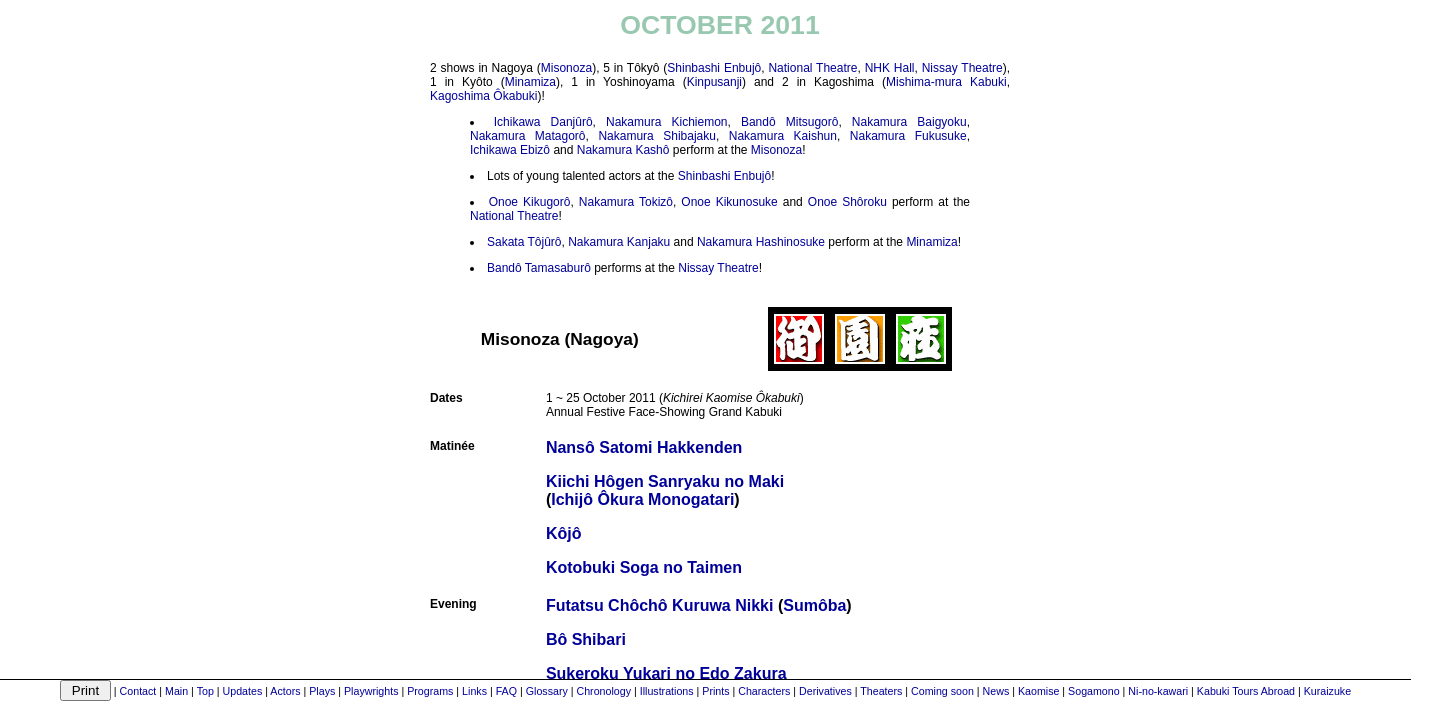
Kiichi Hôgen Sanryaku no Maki (665, 481)
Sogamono (1094, 691)
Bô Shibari (586, 639)
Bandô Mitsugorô (789, 122)
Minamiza (530, 82)
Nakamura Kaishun (783, 136)
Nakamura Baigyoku (909, 122)
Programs (430, 691)
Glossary (547, 691)
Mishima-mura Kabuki (946, 82)
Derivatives (825, 691)
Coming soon (942, 691)
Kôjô (564, 533)
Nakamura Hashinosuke (761, 242)
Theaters (881, 691)
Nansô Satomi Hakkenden (644, 447)
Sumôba (814, 605)
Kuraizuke (1327, 691)
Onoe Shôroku (847, 202)
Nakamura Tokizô (626, 202)
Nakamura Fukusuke (908, 136)
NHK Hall (890, 68)
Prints (715, 691)
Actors (285, 691)
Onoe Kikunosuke (729, 202)
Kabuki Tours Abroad (1246, 691)
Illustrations (667, 691)
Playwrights (371, 691)
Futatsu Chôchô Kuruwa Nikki (660, 605)
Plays (322, 691)
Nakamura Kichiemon (666, 122)
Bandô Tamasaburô (539, 268)
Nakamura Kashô (623, 150)
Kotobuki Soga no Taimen (644, 567)
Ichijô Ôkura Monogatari (642, 499)
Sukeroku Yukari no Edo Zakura (666, 673)
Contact (138, 691)
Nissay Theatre (962, 68)
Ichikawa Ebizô (510, 150)
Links (474, 691)
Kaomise (1038, 691)
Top (205, 691)
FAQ (506, 691)
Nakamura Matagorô (528, 136)
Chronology (603, 691)
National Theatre (812, 68)
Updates (243, 691)
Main (176, 691)
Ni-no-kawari (1158, 691)
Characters (764, 691)
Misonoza (566, 68)
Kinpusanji (714, 82)
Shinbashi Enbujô (714, 68)
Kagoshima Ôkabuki (483, 96)
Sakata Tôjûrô (524, 242)
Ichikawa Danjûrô (543, 122)
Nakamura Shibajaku (657, 136)
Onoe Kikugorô (530, 202)
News (996, 691)
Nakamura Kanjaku (619, 242)
